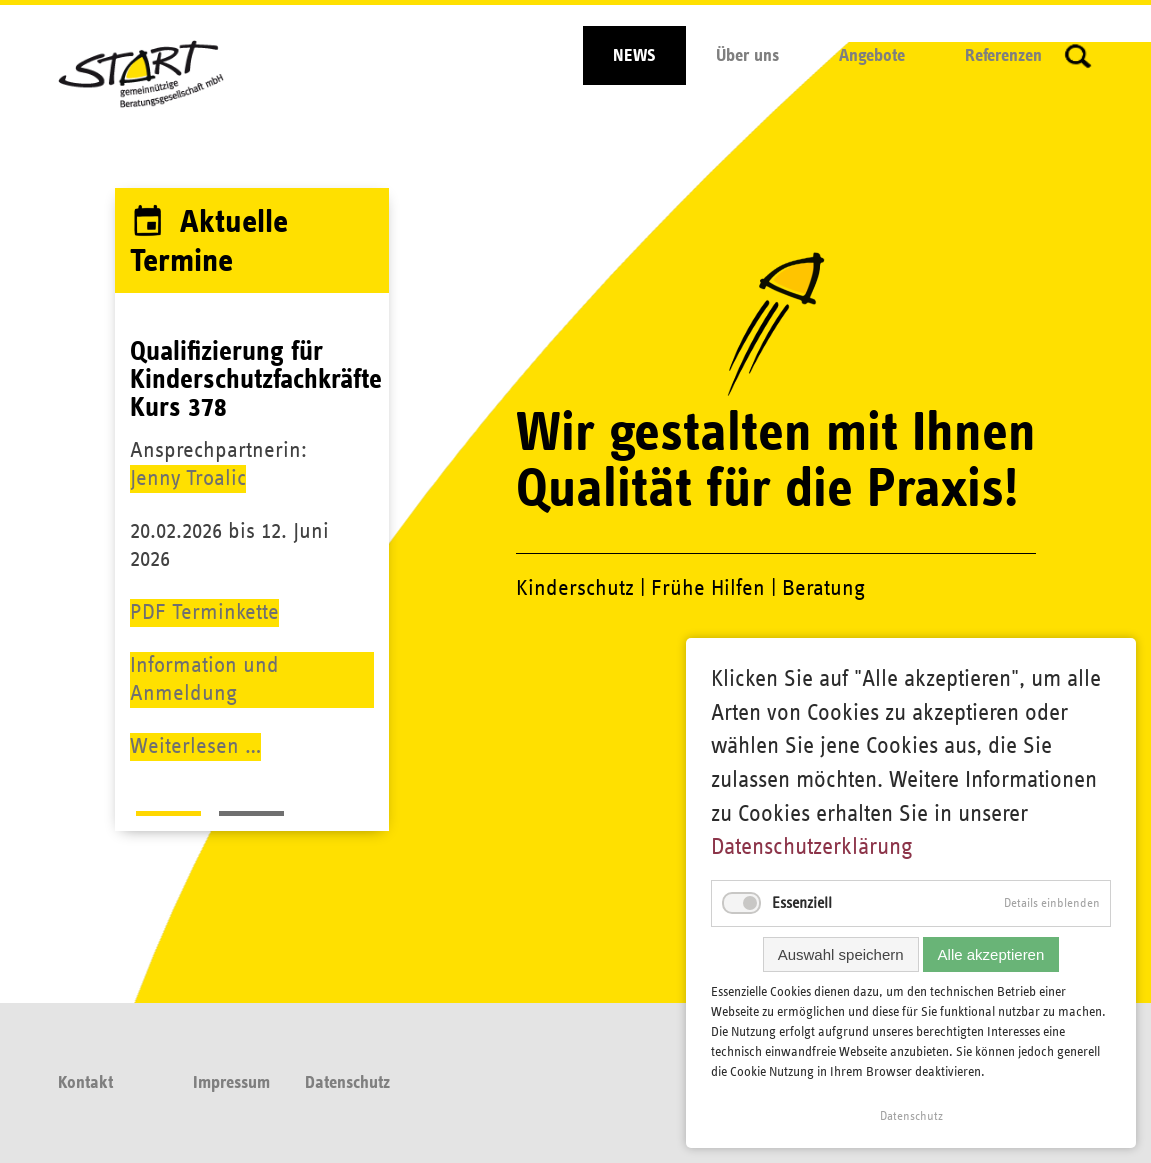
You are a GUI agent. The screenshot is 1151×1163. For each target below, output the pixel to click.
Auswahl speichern (841, 954)
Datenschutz (347, 1083)
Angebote (872, 56)
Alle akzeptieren (991, 954)
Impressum (231, 1083)
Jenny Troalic (188, 478)
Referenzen (1003, 56)
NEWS (634, 56)
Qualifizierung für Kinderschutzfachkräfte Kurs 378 (256, 380)
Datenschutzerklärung (812, 847)
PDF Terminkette (204, 612)
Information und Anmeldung (204, 679)
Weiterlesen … (195, 747)
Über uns (747, 56)
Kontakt (85, 1083)
